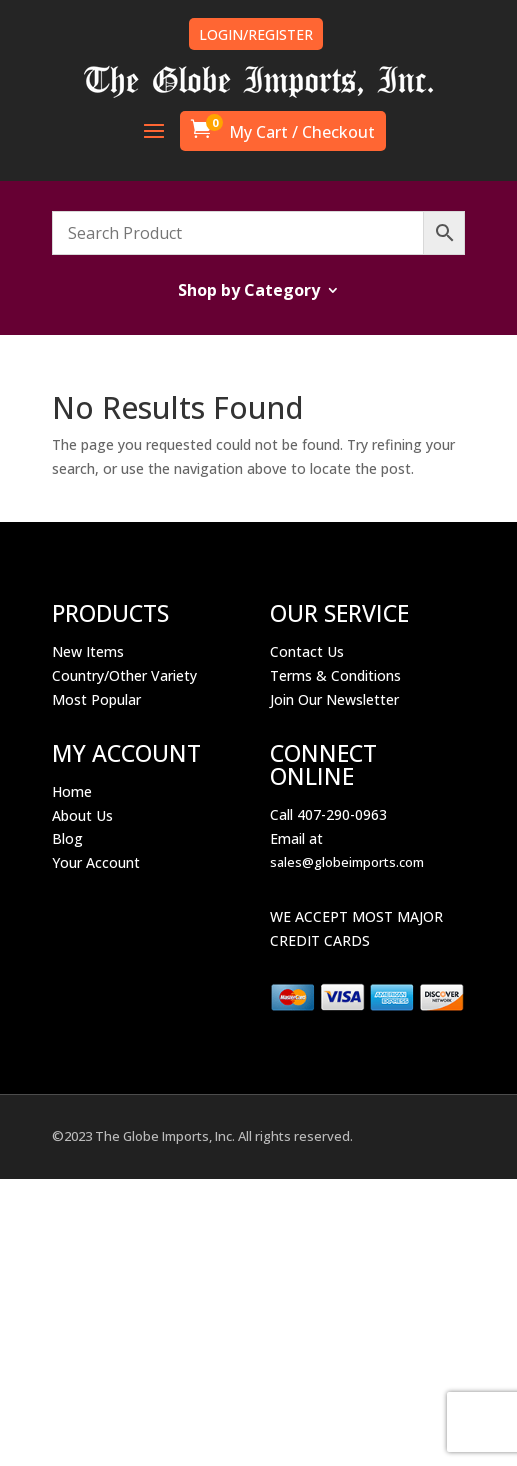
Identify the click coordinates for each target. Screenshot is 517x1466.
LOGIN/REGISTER (256, 34)
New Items (88, 651)
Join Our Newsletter (334, 699)
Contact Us (307, 651)
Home (72, 791)
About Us (82, 815)
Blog (67, 838)
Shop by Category (249, 292)
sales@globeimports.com (347, 862)
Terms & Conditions (335, 675)
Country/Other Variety (124, 675)
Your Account (96, 862)
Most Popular (96, 699)
